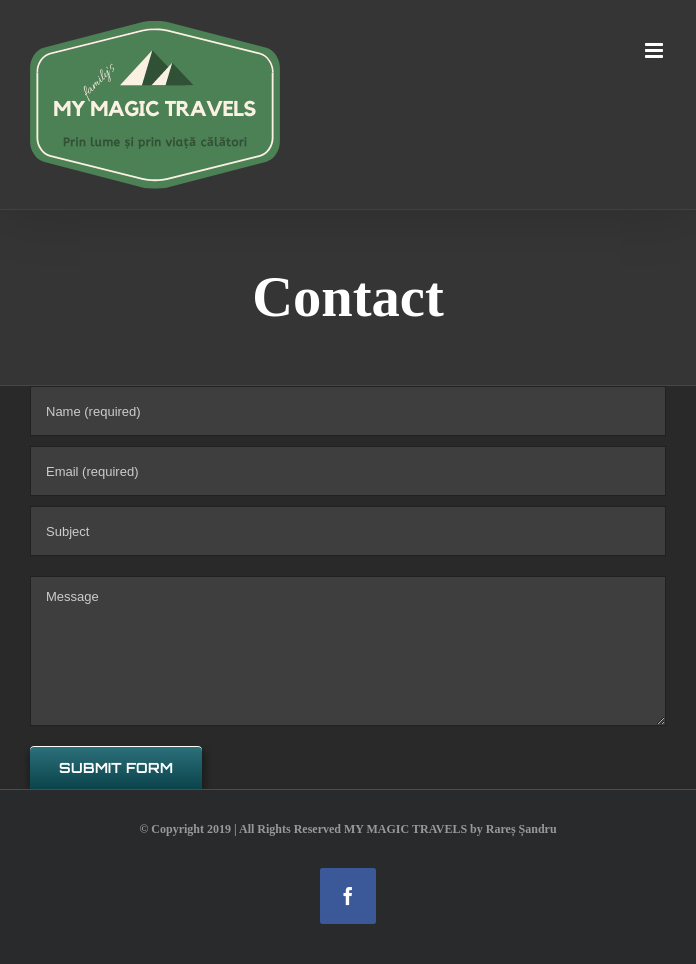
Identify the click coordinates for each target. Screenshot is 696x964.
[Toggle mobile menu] (655, 50)
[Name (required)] (348, 411)
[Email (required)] (348, 471)
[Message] (348, 651)
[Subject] (348, 531)
